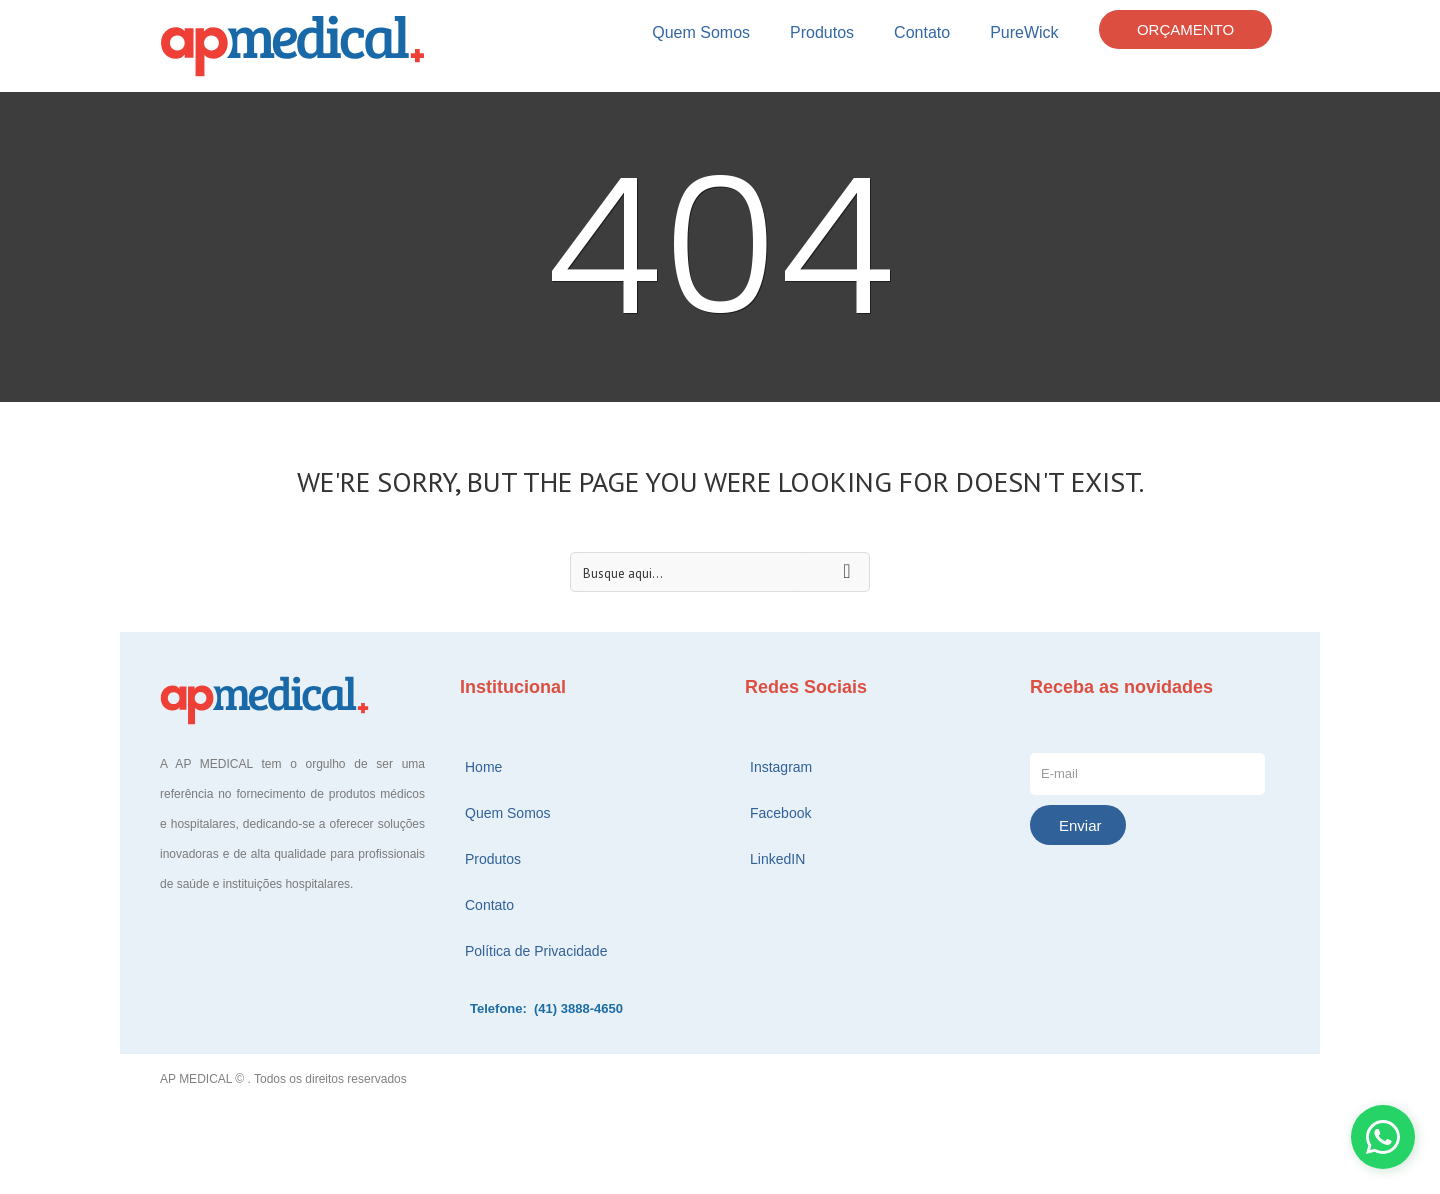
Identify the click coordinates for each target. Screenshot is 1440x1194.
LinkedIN (777, 859)
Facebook (780, 813)
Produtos (822, 32)
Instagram (781, 767)
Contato (922, 32)
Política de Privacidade (536, 951)
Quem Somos (701, 32)
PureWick (1024, 32)
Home (483, 767)
